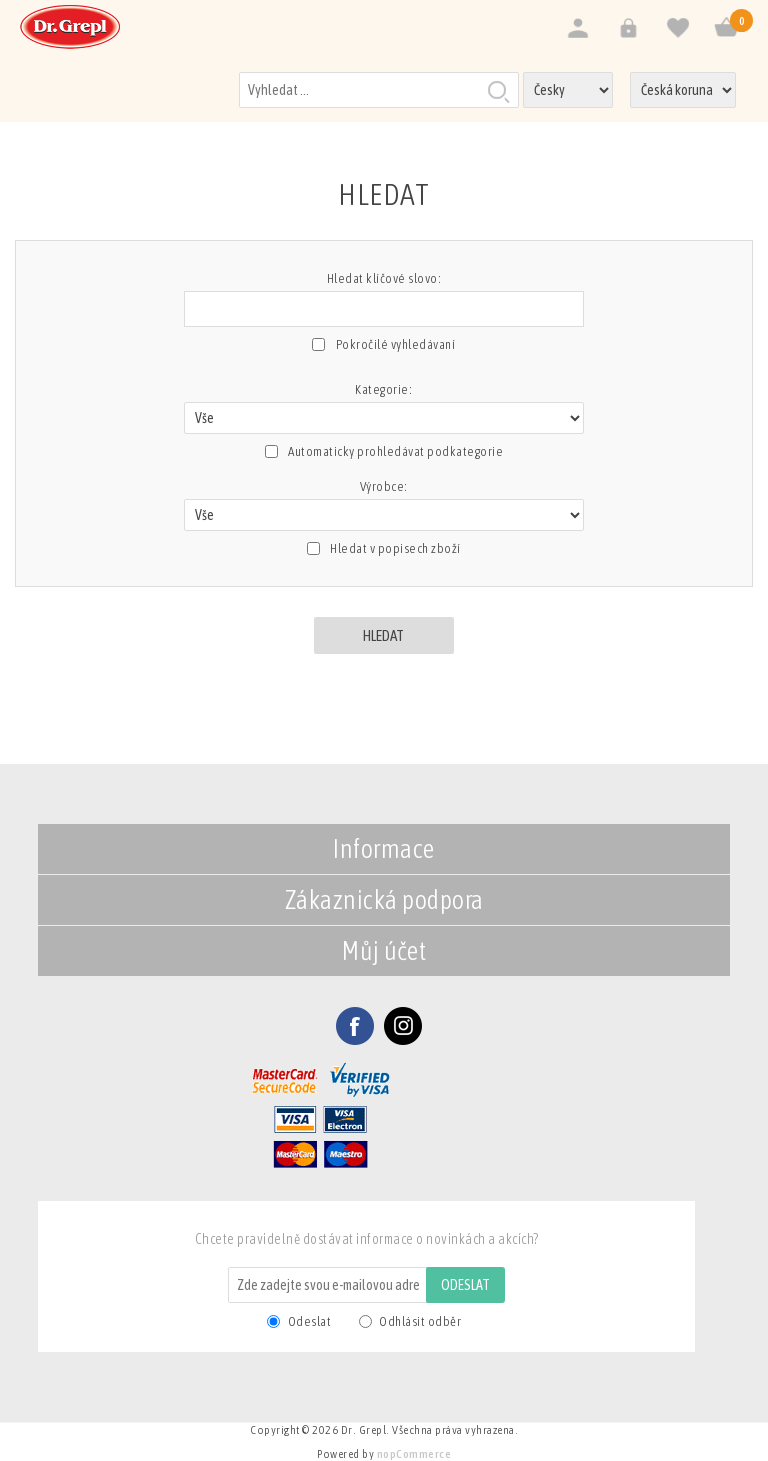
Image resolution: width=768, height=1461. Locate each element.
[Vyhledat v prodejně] (379, 90)
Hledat (498, 91)
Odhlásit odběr (420, 1321)
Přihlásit (628, 28)
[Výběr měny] (683, 90)
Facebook (355, 1026)
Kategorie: (383, 389)
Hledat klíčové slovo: (384, 278)
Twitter (403, 1026)
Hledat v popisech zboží (395, 548)
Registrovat (578, 28)
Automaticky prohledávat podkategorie (395, 451)
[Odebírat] (328, 1285)
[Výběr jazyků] (568, 90)
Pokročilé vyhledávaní (396, 344)
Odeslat (465, 1285)
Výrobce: (384, 486)
